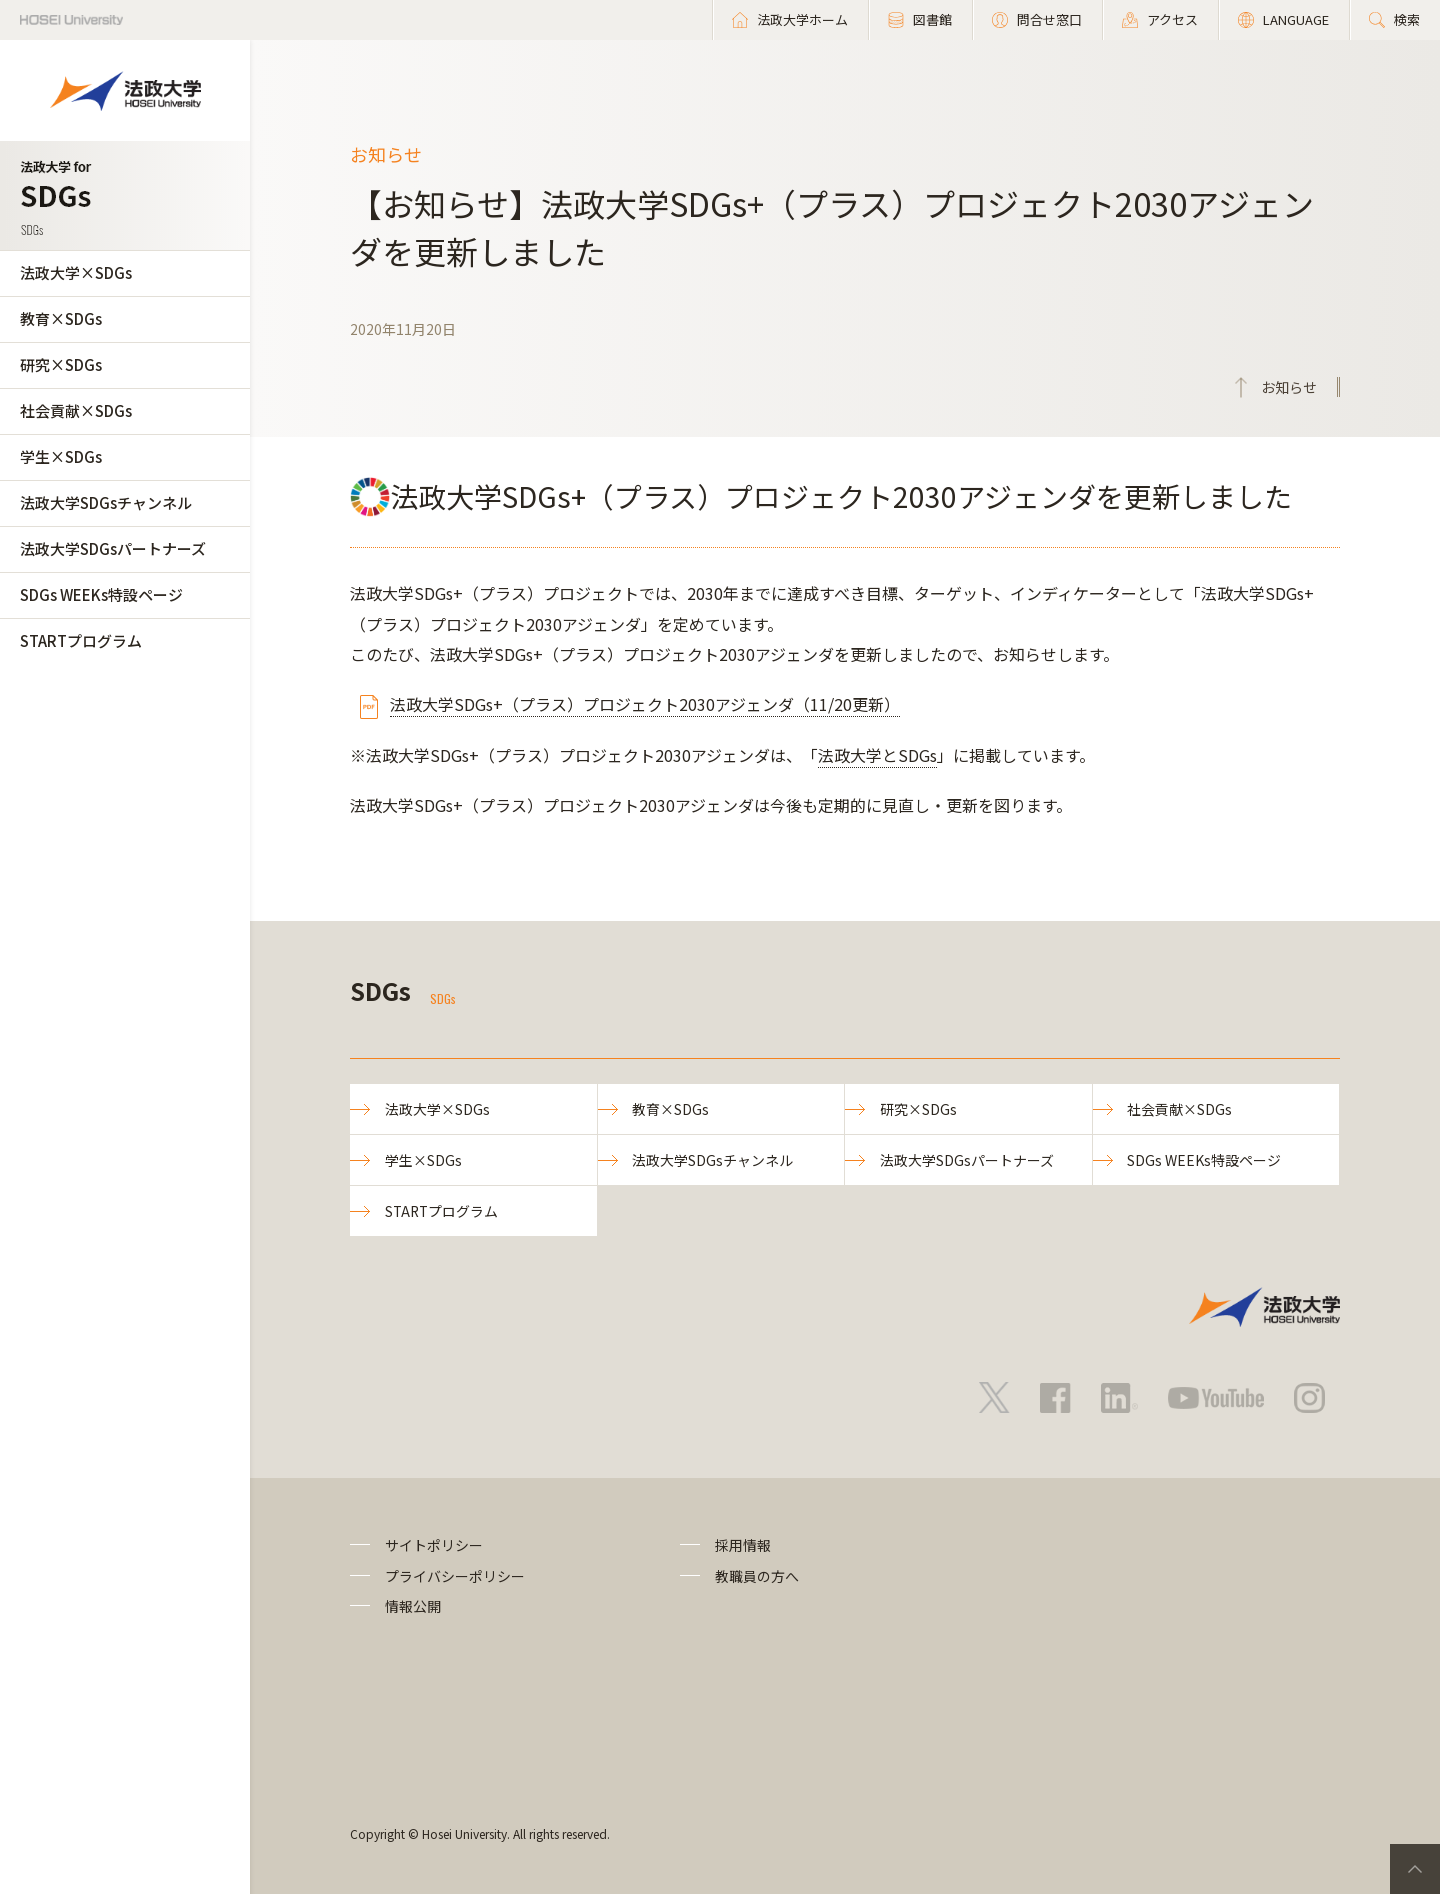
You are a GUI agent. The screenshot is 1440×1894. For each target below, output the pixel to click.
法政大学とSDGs (877, 755)
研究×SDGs (61, 364)
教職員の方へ (757, 1576)
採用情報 (743, 1546)
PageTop (1415, 1869)
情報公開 (413, 1607)
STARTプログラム (81, 640)
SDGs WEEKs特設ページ (101, 594)
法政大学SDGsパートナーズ (113, 548)
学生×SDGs (61, 456)
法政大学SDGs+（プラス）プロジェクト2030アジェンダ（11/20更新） (645, 704)
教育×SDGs (61, 318)
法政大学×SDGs (76, 272)
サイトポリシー (434, 1546)
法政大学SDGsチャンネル (106, 502)
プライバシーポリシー (455, 1576)
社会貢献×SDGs (76, 410)
